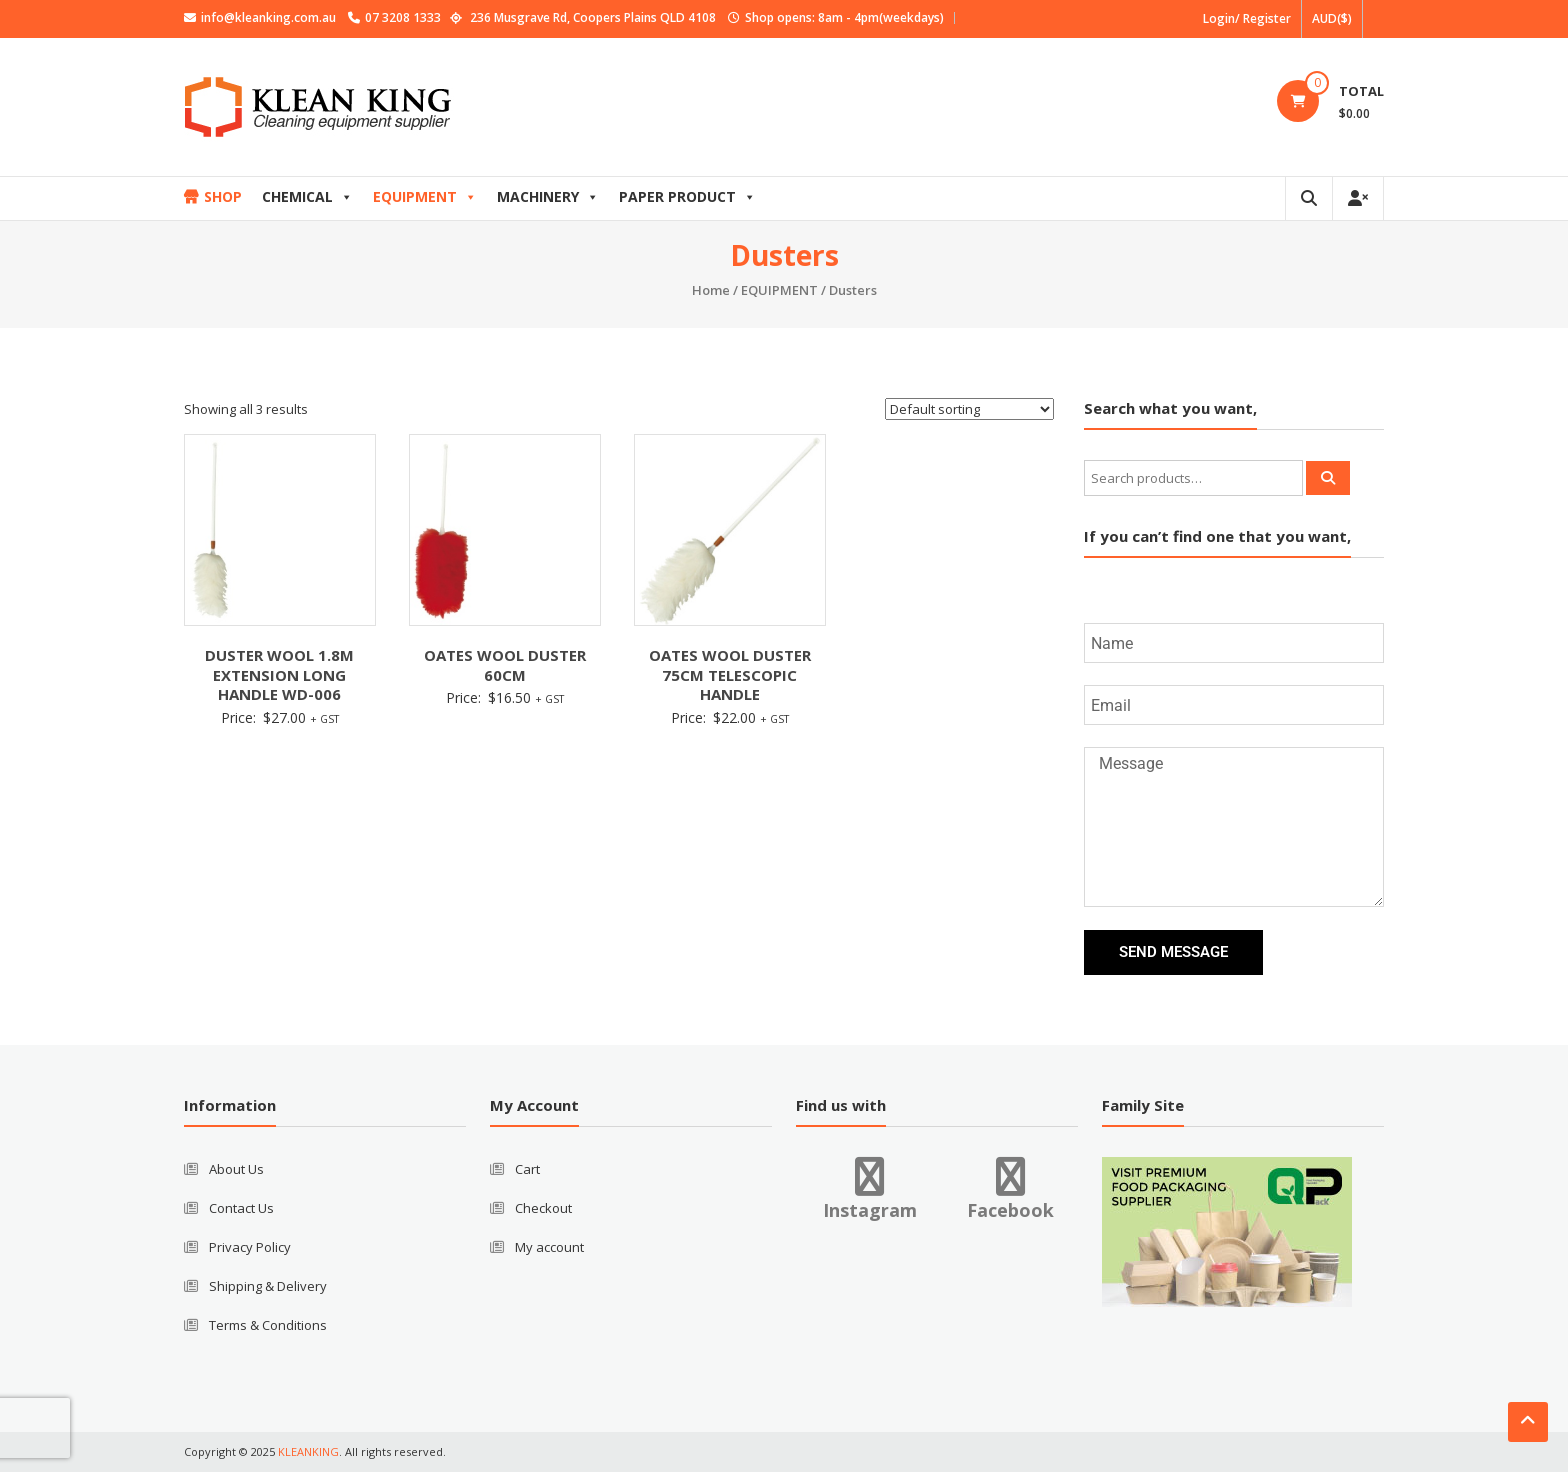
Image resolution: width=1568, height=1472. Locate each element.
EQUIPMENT (425, 196)
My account (549, 1247)
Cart (527, 1169)
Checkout (543, 1208)
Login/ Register (1247, 18)
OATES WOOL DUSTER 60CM (505, 665)
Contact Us (241, 1208)
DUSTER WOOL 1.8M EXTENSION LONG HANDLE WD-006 (279, 674)
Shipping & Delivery (268, 1286)
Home (711, 290)
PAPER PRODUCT (687, 196)
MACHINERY (548, 196)
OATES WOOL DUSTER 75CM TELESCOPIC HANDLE (730, 674)
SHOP (223, 196)
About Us (236, 1169)
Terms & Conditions (268, 1325)
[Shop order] (969, 409)
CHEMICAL (307, 196)
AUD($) (1332, 18)
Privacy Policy (250, 1247)
